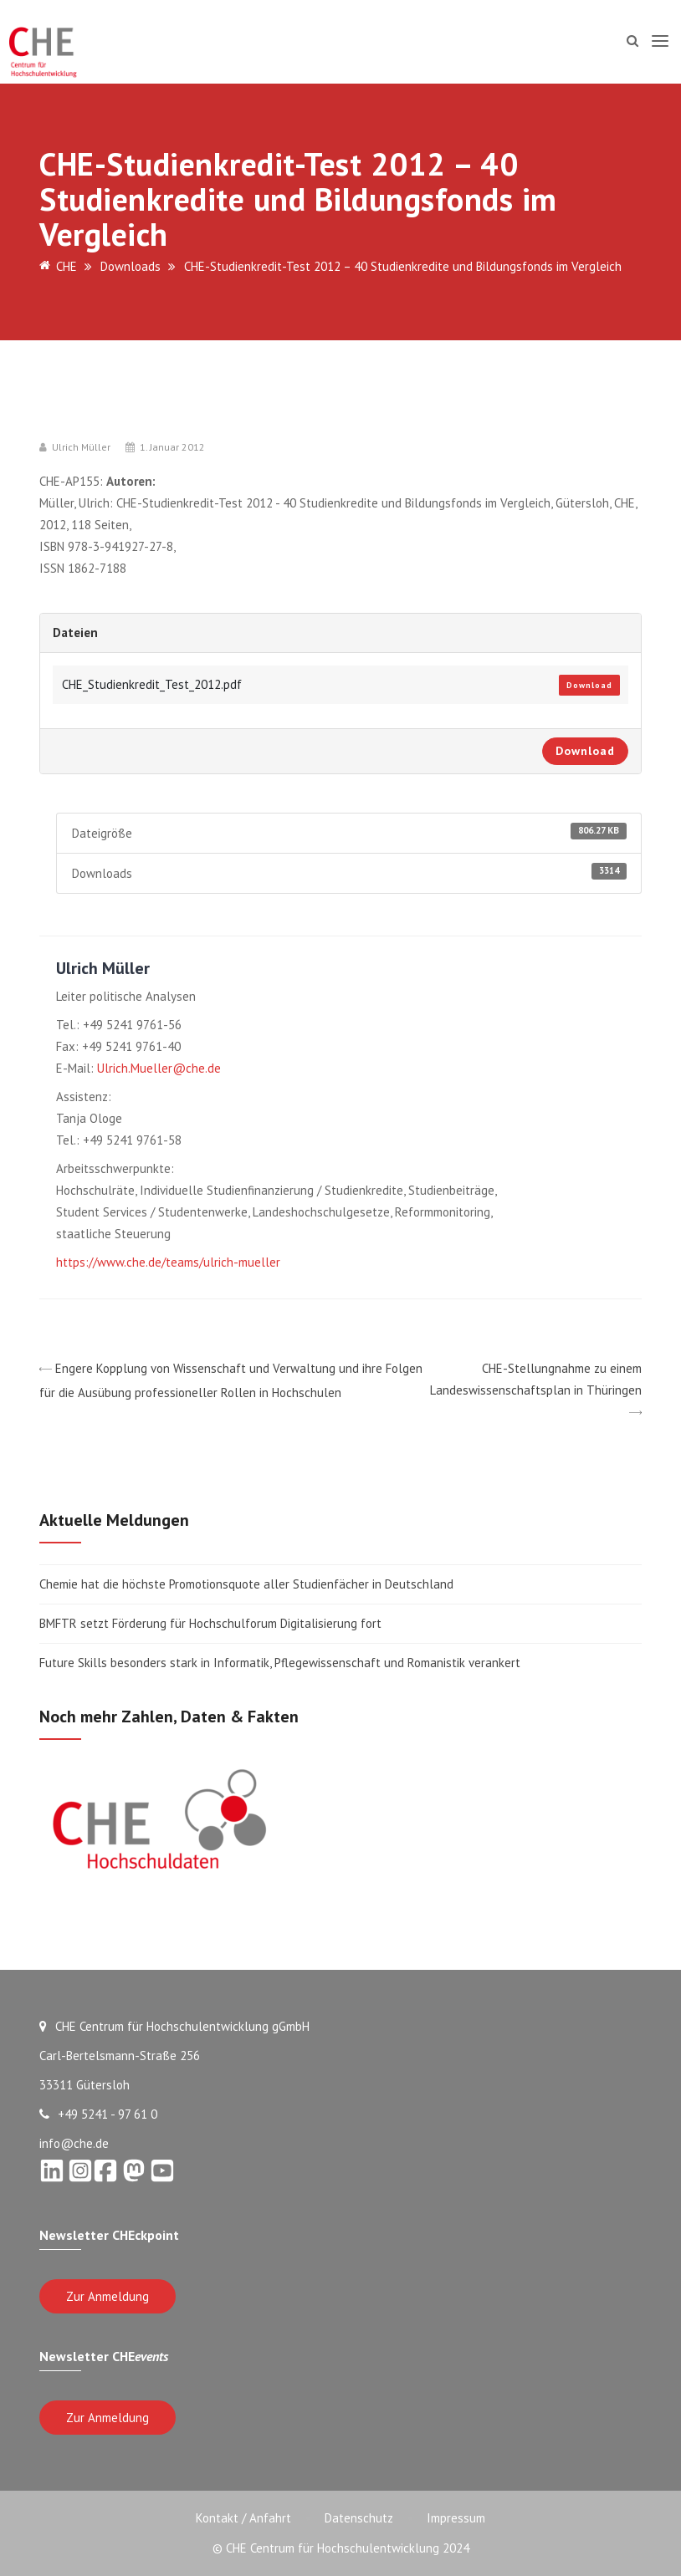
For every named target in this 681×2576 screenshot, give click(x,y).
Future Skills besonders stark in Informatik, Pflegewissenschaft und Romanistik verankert (279, 1663)
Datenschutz (359, 2518)
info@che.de (74, 2143)
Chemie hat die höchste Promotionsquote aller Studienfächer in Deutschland (246, 1584)
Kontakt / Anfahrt (243, 2518)
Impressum (456, 2518)
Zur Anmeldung (107, 2296)
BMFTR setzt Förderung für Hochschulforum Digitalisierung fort (212, 1623)
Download (589, 685)
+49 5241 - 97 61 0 (98, 2114)
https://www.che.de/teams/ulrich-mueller (168, 1262)
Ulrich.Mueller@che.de (159, 1068)
